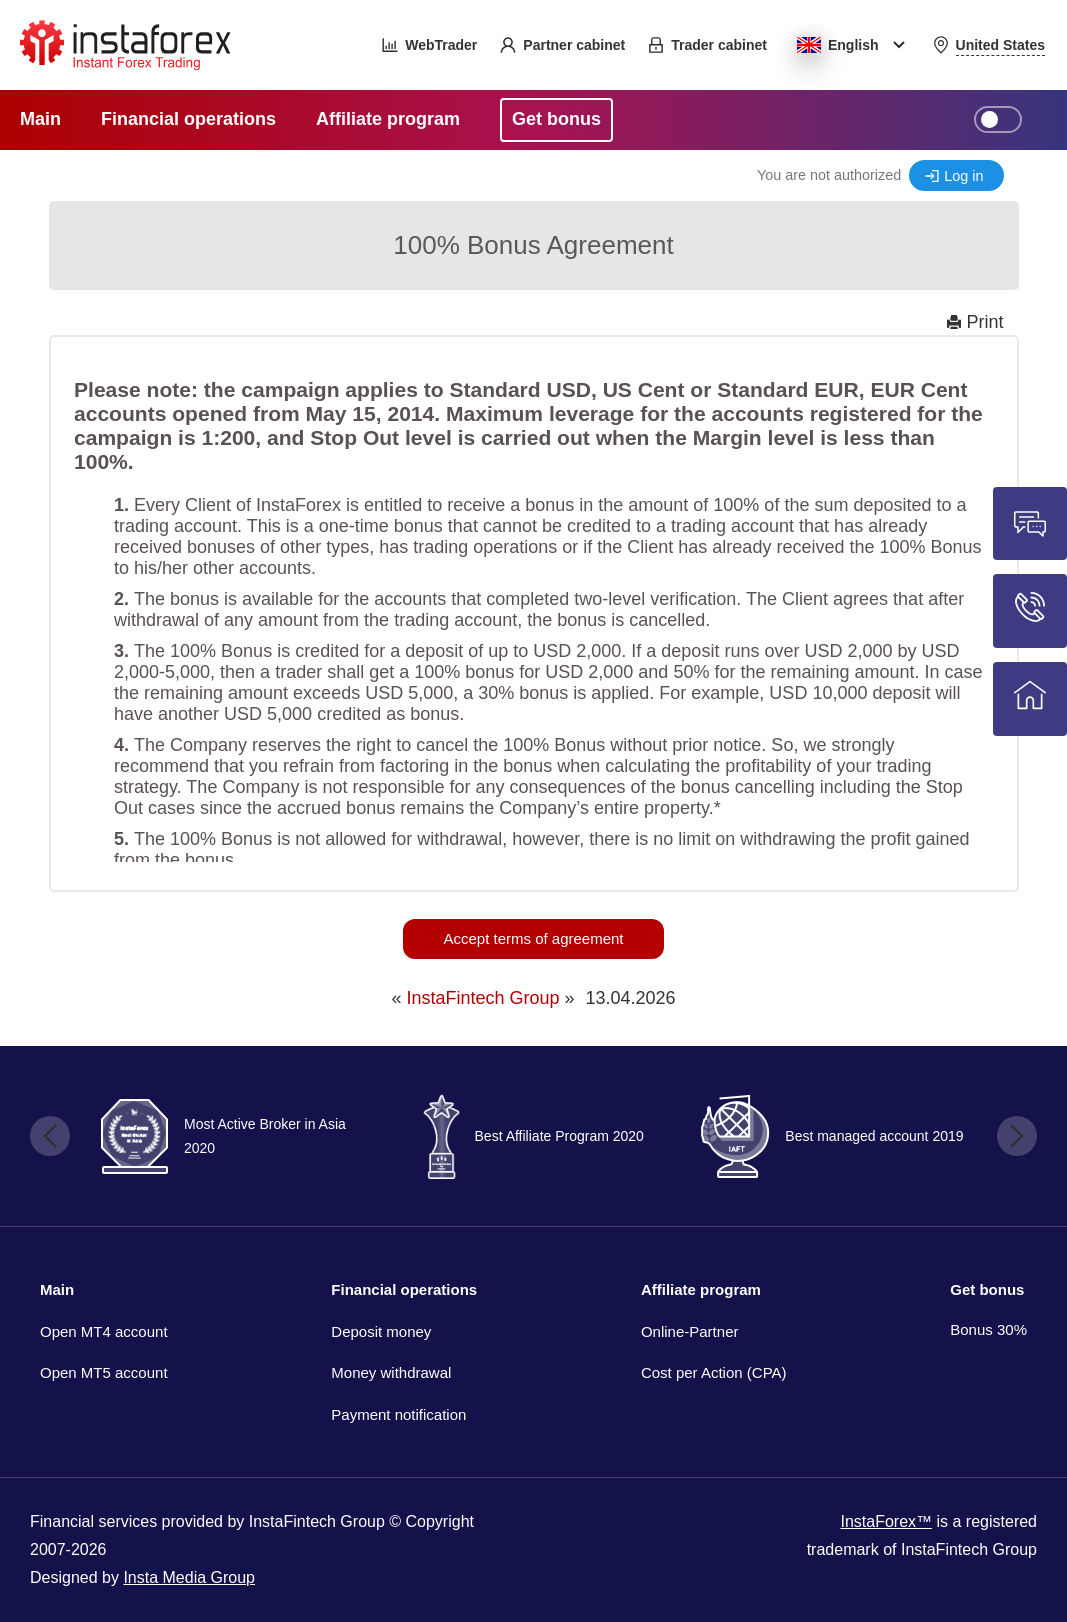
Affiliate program (701, 1289)
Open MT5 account (104, 1372)
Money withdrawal (391, 1372)
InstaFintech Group (482, 998)
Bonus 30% (988, 1329)
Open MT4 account (104, 1331)
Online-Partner (690, 1331)
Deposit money (381, 1331)
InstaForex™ (886, 1521)
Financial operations (404, 1289)
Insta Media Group (189, 1577)
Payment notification (398, 1414)
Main (57, 1289)
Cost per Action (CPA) (714, 1372)
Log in (963, 176)
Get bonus (987, 1289)
